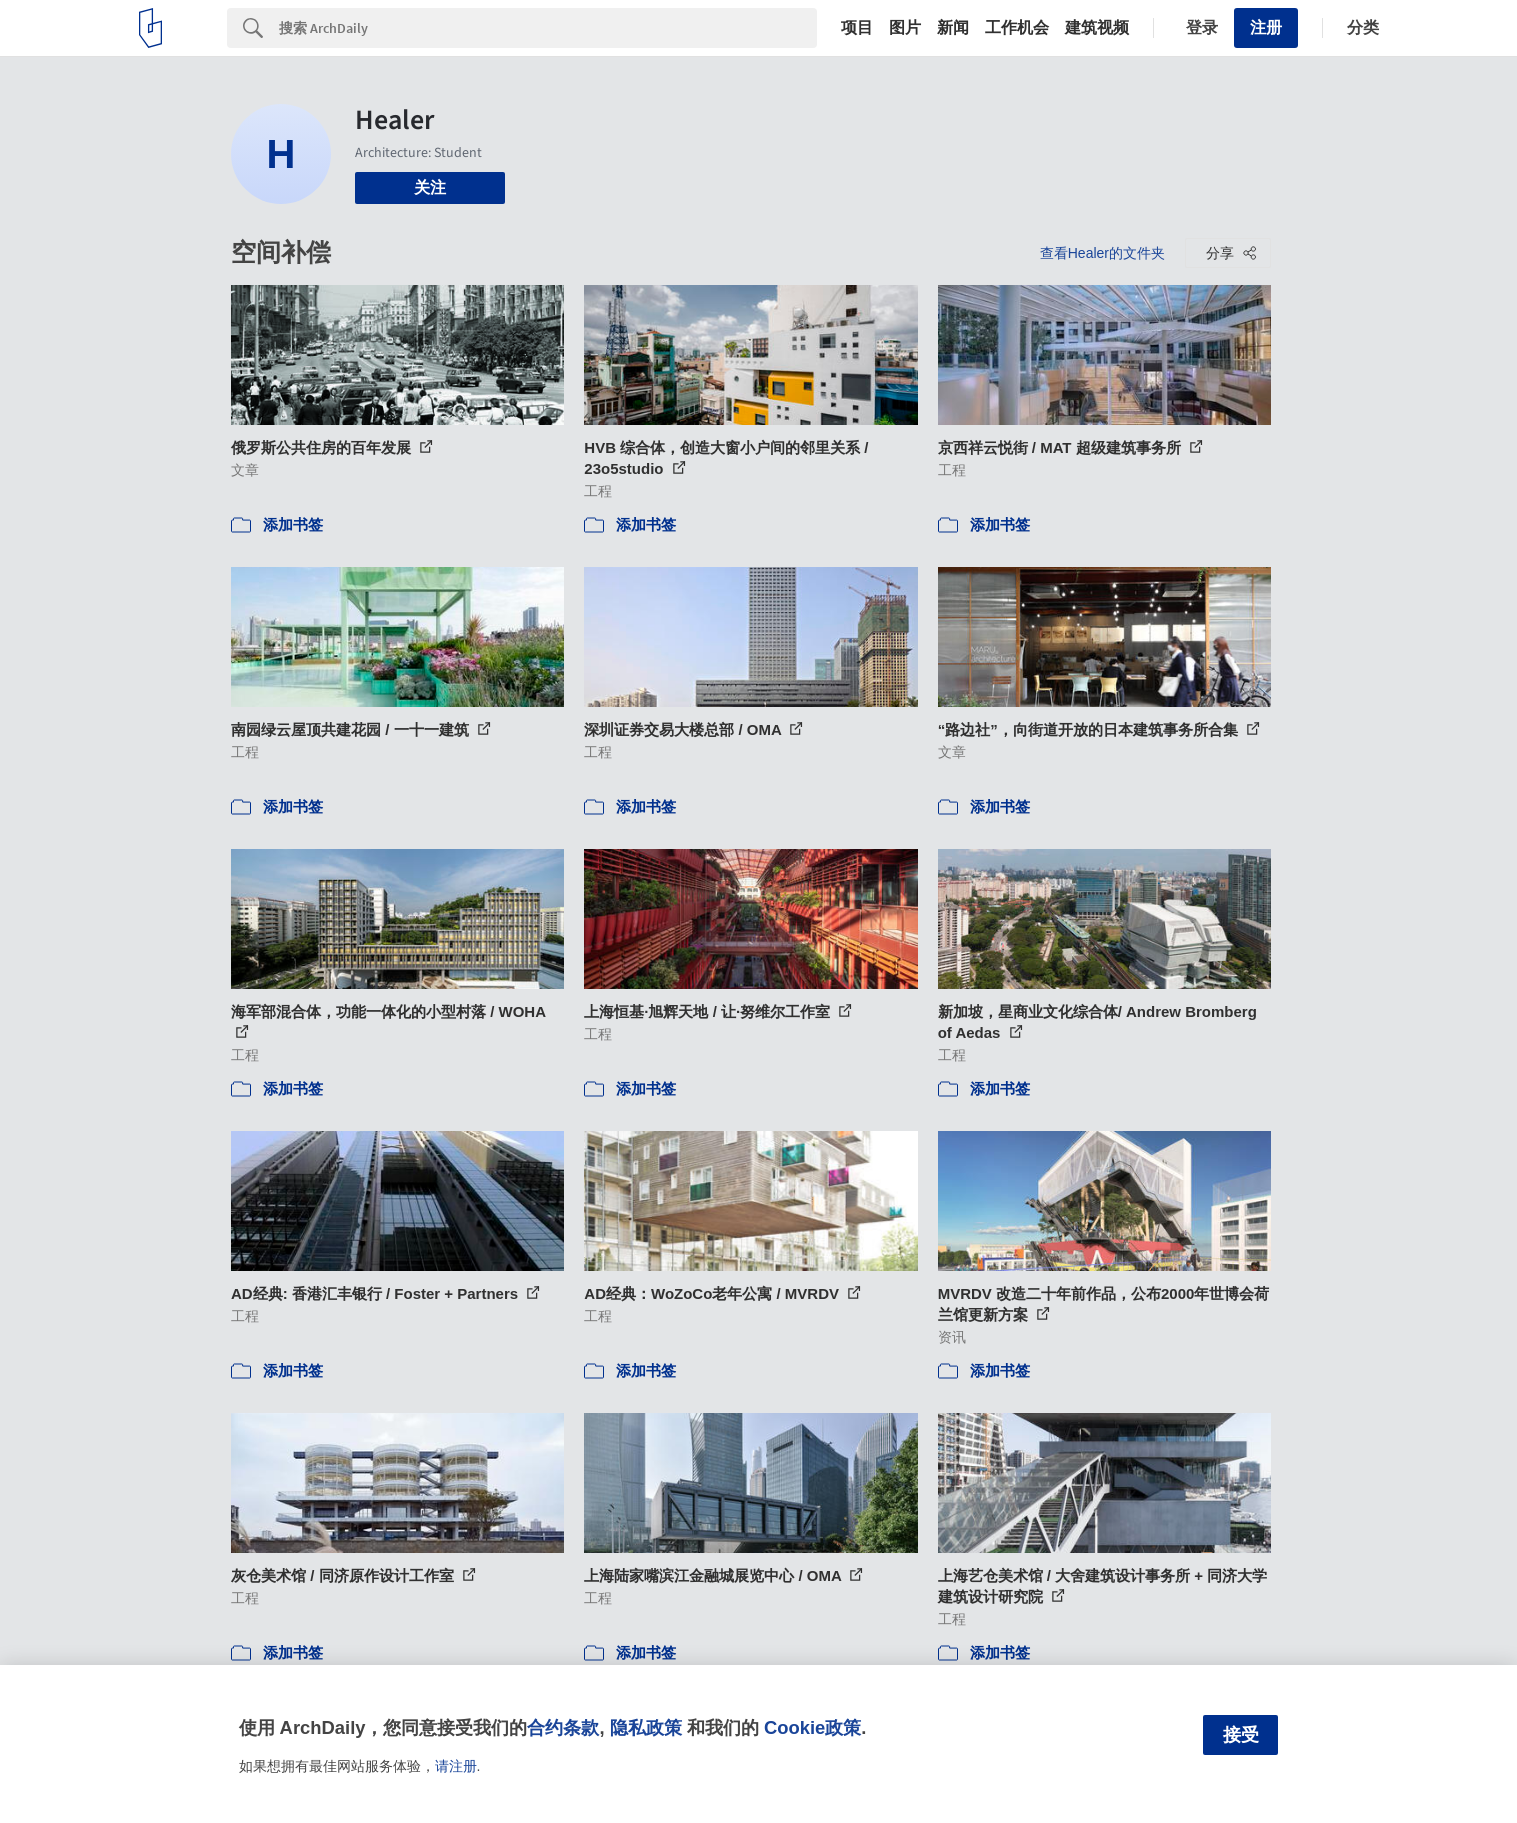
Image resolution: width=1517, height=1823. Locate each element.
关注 (430, 187)
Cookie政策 (812, 1727)
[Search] (548, 28)
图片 (905, 28)
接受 (1241, 1735)
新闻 (953, 28)
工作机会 (1017, 28)
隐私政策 (646, 1727)
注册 (1266, 27)
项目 (857, 28)
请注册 (456, 1766)
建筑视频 (1097, 28)
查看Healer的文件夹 (1102, 253)
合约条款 (563, 1727)
